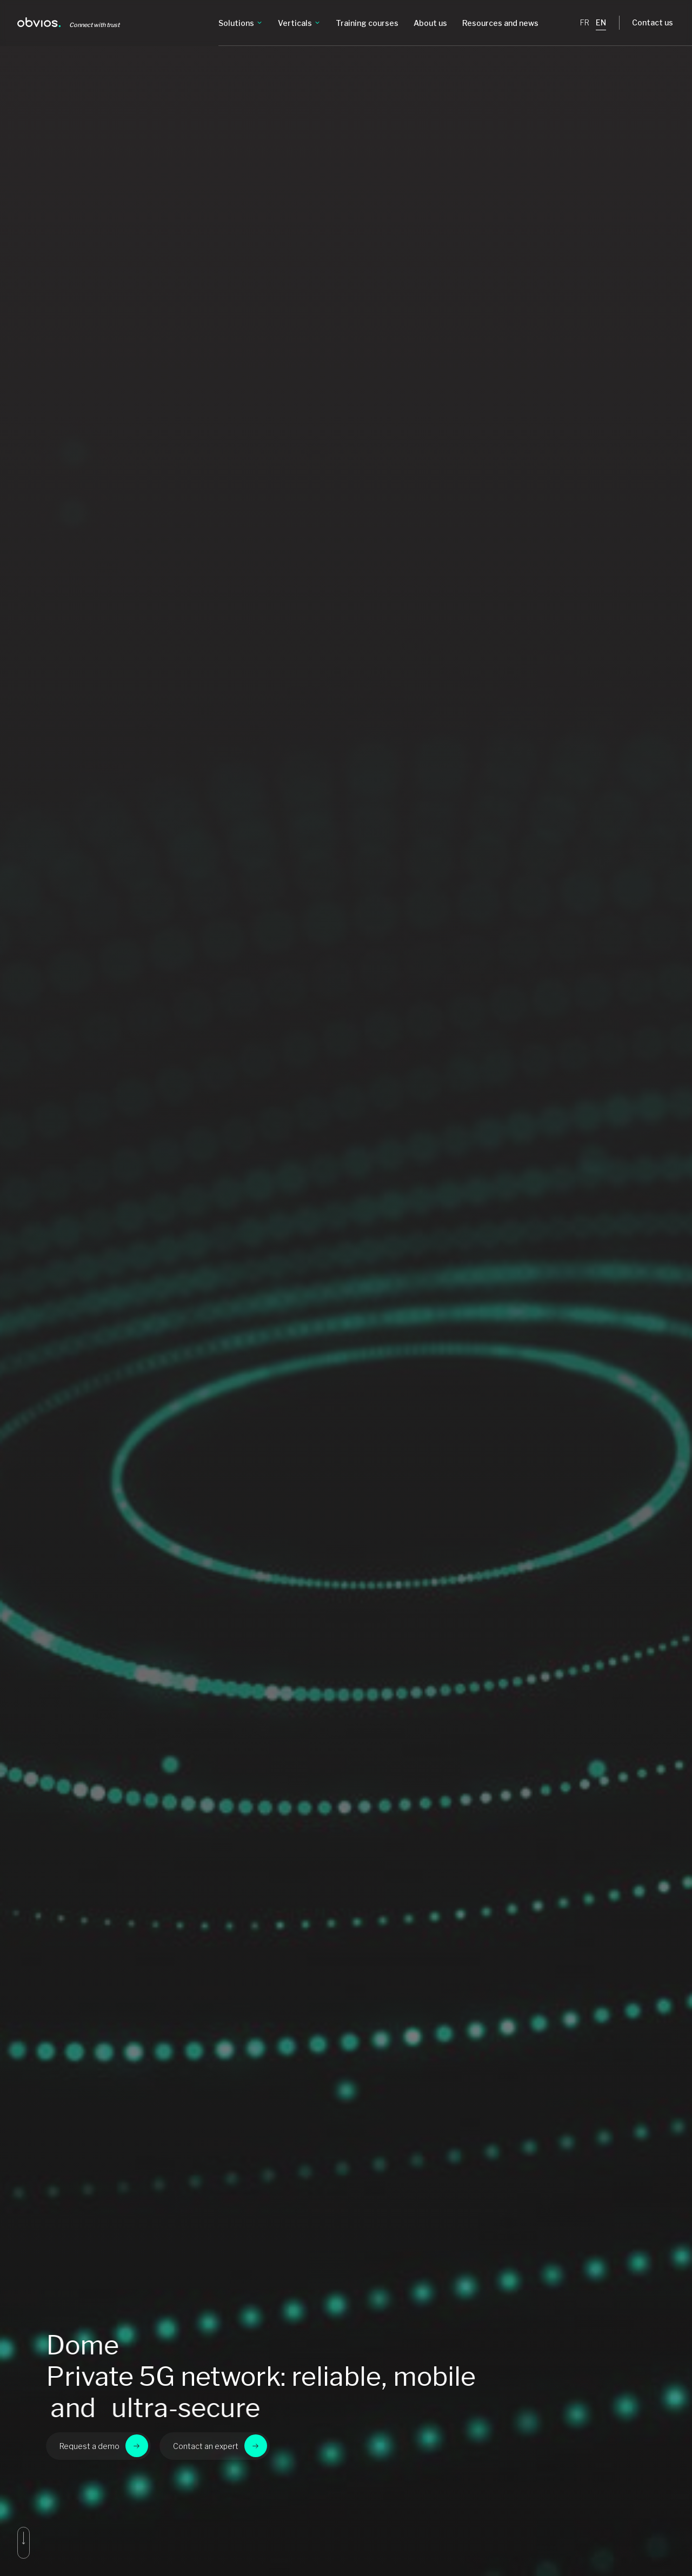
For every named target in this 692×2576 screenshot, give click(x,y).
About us (430, 23)
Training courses (367, 23)
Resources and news (500, 23)
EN (601, 22)
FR (584, 22)
